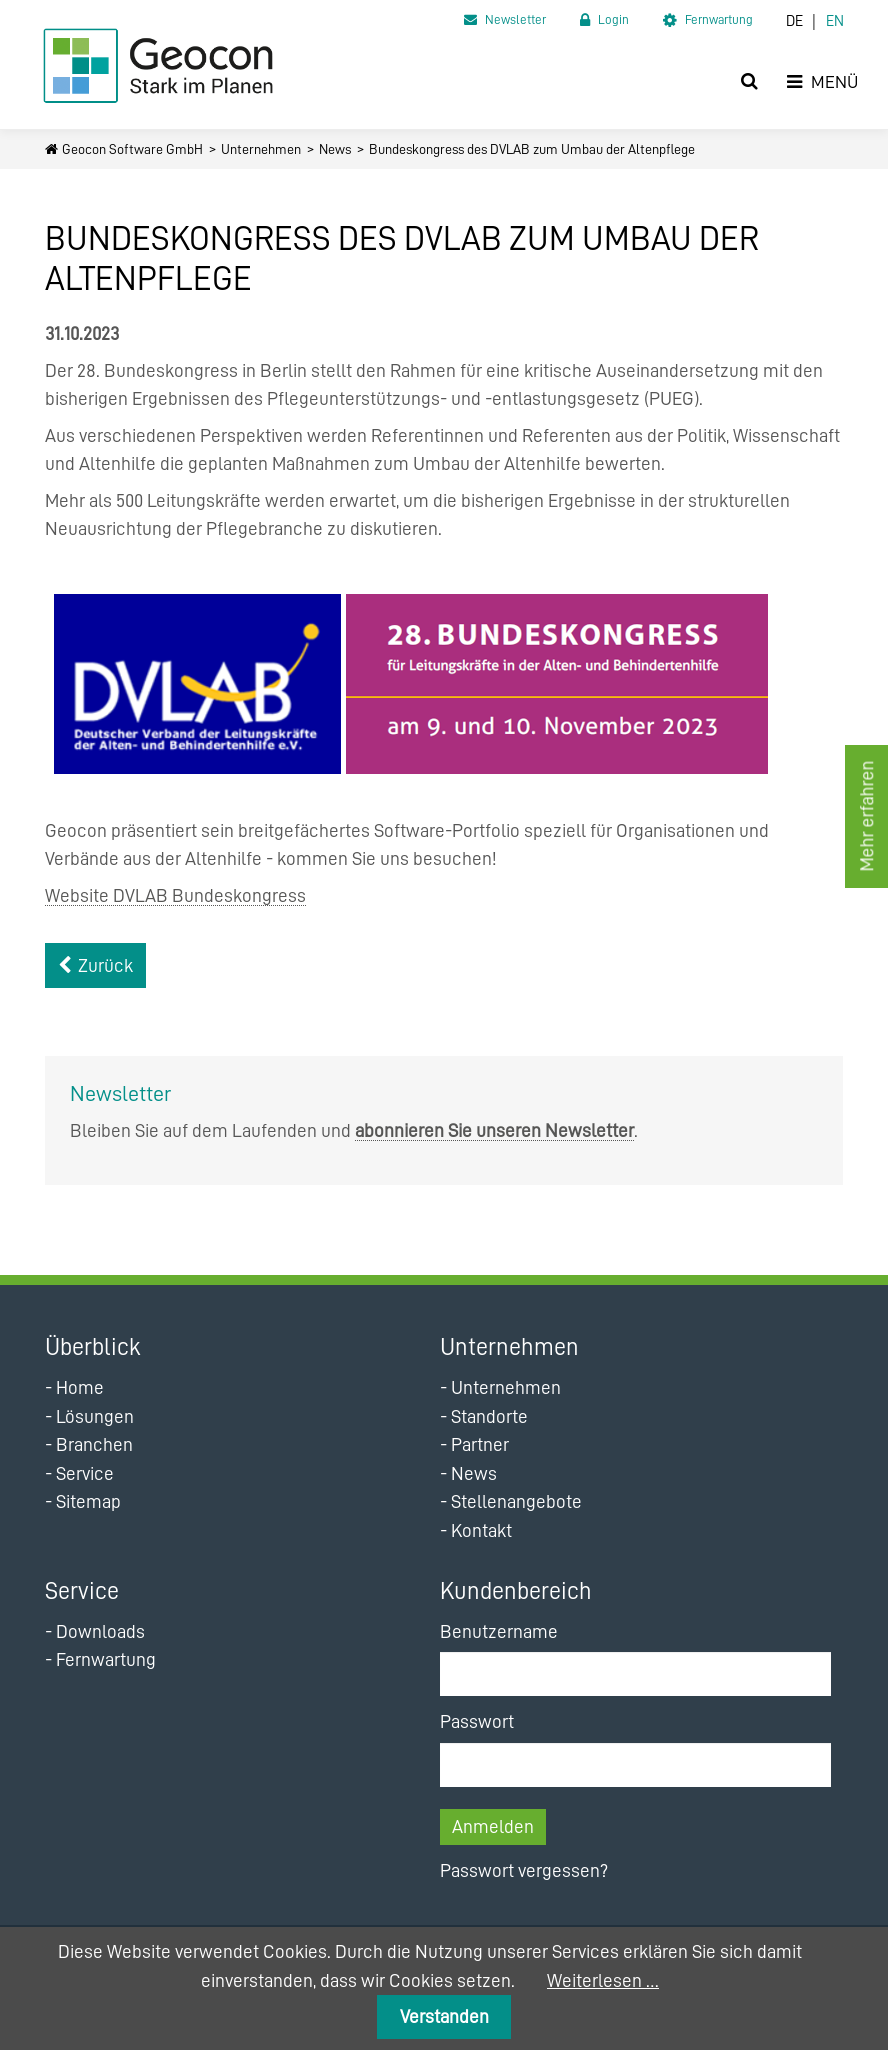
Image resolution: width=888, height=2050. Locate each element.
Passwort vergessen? (524, 1870)
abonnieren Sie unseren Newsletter (494, 1130)
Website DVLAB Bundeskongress (175, 895)
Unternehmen (261, 149)
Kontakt (481, 1530)
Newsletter (515, 19)
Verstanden (444, 2016)
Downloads (100, 1631)
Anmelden (493, 1826)
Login (613, 19)
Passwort (477, 1721)
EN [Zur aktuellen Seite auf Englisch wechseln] (835, 21)
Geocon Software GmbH (132, 149)
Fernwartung (719, 19)
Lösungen (95, 1416)
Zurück (105, 965)
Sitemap (88, 1501)
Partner (480, 1444)
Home (80, 1387)
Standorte (489, 1416)
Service (85, 1473)
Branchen (94, 1444)
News (335, 149)
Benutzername (499, 1631)
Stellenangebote (516, 1501)
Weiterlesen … (603, 1980)
